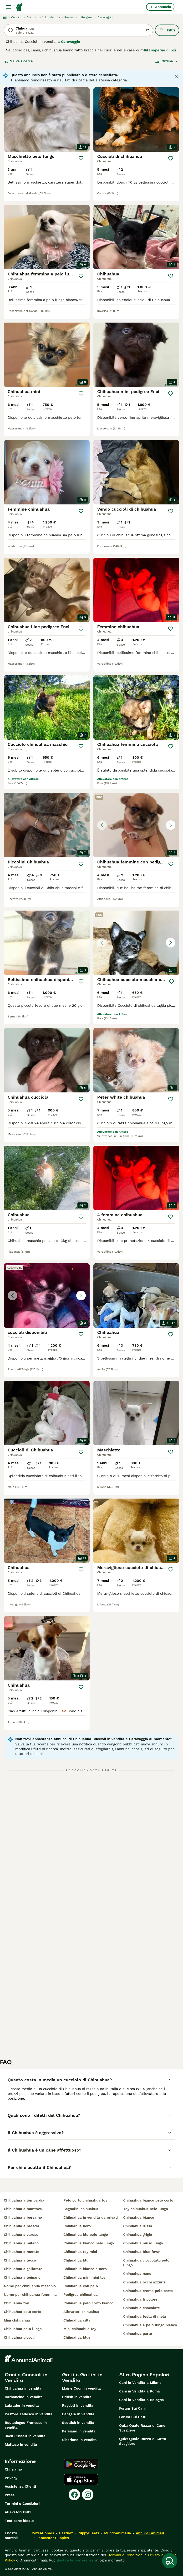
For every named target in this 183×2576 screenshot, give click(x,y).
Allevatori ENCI (18, 2512)
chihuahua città (77, 2320)
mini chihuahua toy (79, 2329)
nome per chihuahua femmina (30, 2294)
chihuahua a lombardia (24, 2200)
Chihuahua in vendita (23, 2388)
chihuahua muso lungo (143, 2243)
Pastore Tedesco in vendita (28, 2414)
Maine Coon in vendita (81, 2388)
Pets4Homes (43, 2533)
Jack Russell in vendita (25, 2436)
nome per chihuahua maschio (30, 2286)
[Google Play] (81, 2464)
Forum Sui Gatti (132, 2417)
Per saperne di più (160, 50)
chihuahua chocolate (141, 2308)
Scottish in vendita (78, 2423)
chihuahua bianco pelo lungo (88, 2243)
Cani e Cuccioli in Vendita (26, 2377)
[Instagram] (87, 2494)
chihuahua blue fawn (141, 2252)
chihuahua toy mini (80, 2252)
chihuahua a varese (21, 2234)
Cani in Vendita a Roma (139, 2391)
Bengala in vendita (78, 2414)
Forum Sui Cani (132, 2408)
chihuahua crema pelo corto (148, 2291)
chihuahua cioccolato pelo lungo (146, 2262)
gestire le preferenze (75, 2560)
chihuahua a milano (21, 2243)
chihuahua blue (77, 2337)
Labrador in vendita (22, 2405)
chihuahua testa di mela (144, 2316)
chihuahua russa (137, 2226)
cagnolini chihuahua (80, 2209)
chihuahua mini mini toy (84, 2277)
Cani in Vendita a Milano (140, 2383)
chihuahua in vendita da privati (90, 2217)
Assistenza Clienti (20, 2486)
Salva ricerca (18, 61)
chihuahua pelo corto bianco (88, 2303)
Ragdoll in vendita (77, 2405)
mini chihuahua (17, 2320)
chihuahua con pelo (80, 2286)
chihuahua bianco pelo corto (148, 2200)
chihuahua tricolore (140, 2299)
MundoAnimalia (117, 2533)
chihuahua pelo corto (22, 2312)
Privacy (11, 2478)
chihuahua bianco (138, 2217)
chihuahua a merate (21, 2252)
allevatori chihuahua (81, 2312)
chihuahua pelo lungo (23, 2329)
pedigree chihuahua (80, 2294)
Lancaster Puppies (52, 2538)
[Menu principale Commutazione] (8, 7)
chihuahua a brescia (21, 2226)
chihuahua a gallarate (23, 2269)
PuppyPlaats (88, 2533)
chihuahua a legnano (22, 2277)
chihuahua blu (75, 2260)
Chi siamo (13, 2469)
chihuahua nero (77, 2226)
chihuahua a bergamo (23, 2217)
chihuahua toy (16, 2303)
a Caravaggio (69, 42)
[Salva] (81, 158)
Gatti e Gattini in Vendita (82, 2377)
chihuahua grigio (137, 2234)
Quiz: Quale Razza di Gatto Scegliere (142, 2441)
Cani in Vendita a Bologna (141, 2400)
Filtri (167, 30)
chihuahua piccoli (19, 2337)
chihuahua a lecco (20, 2260)
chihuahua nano (137, 2274)
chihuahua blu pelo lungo (85, 2234)
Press (10, 2495)
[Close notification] (176, 76)
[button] (136, 825)
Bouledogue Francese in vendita (26, 2425)
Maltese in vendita (21, 2444)
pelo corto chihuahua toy (85, 2200)
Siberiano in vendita (79, 2440)
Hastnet (66, 2533)
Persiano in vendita (79, 2431)
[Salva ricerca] (169, 2560)
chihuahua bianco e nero (85, 2269)
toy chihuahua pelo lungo (145, 2209)
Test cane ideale (19, 2521)
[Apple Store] (81, 2479)
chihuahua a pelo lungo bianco (150, 2325)
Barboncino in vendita (24, 2397)
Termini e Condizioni (22, 2503)
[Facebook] (74, 2494)
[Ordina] (167, 61)
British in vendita (77, 2397)
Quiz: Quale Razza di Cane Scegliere (142, 2427)
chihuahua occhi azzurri (144, 2282)
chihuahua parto (137, 2334)
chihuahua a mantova (23, 2209)
